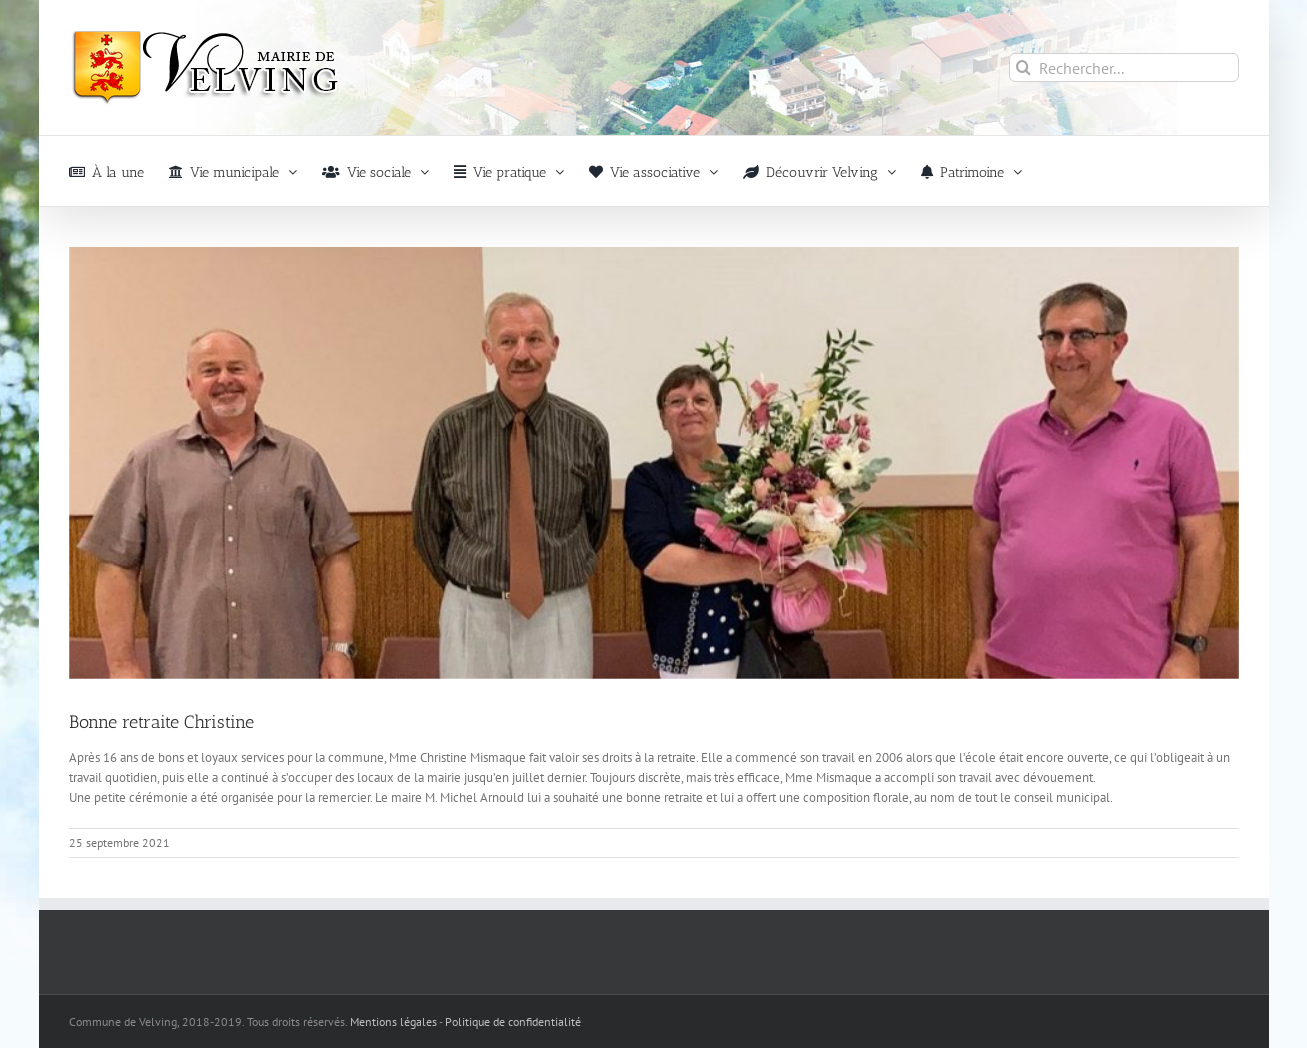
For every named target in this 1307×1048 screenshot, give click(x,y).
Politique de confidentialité (513, 1021)
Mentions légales (393, 1021)
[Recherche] (1023, 67)
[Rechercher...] (1124, 67)
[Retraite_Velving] (654, 463)
